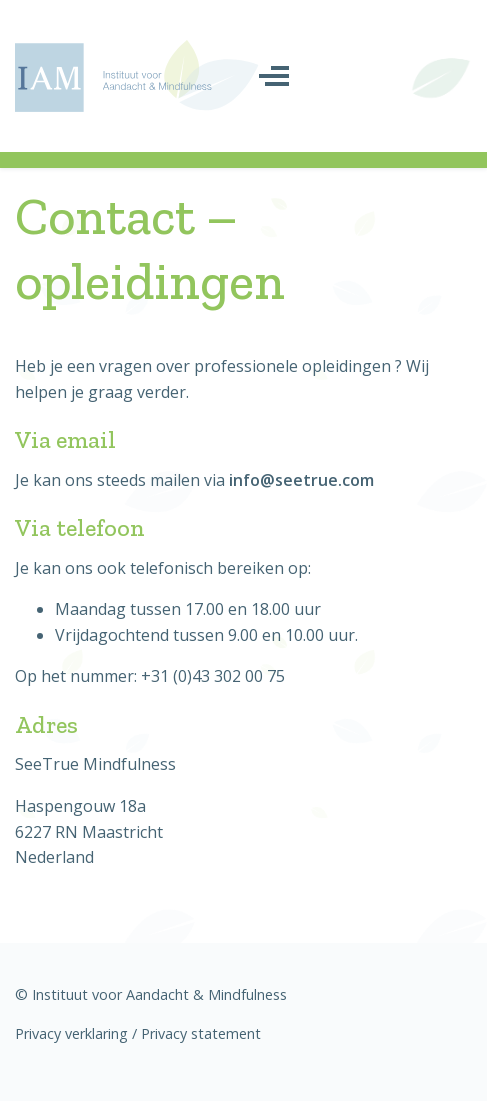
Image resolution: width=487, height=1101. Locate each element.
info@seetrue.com (301, 480)
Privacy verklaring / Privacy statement (138, 1033)
